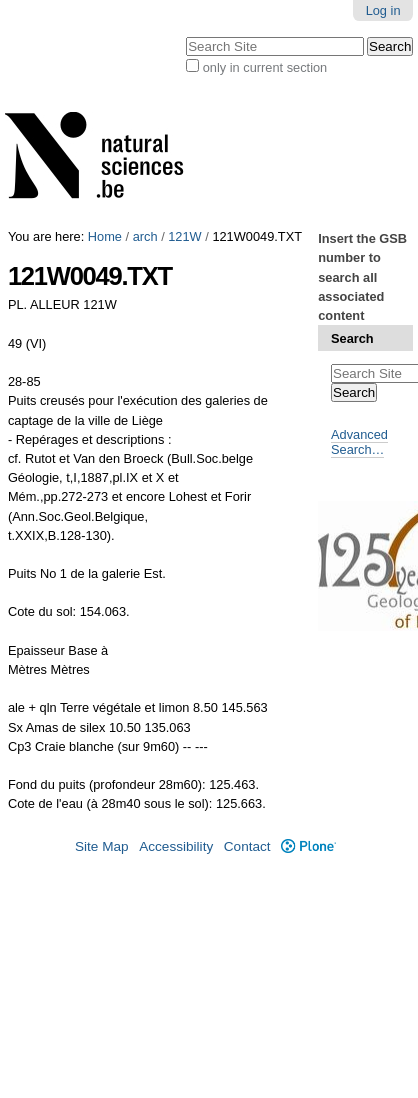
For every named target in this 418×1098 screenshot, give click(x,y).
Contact (247, 846)
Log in (383, 10)
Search (352, 338)
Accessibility (176, 846)
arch (145, 236)
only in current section (265, 67)
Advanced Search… (359, 442)
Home (105, 236)
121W (184, 236)
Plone (308, 846)
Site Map (102, 846)
